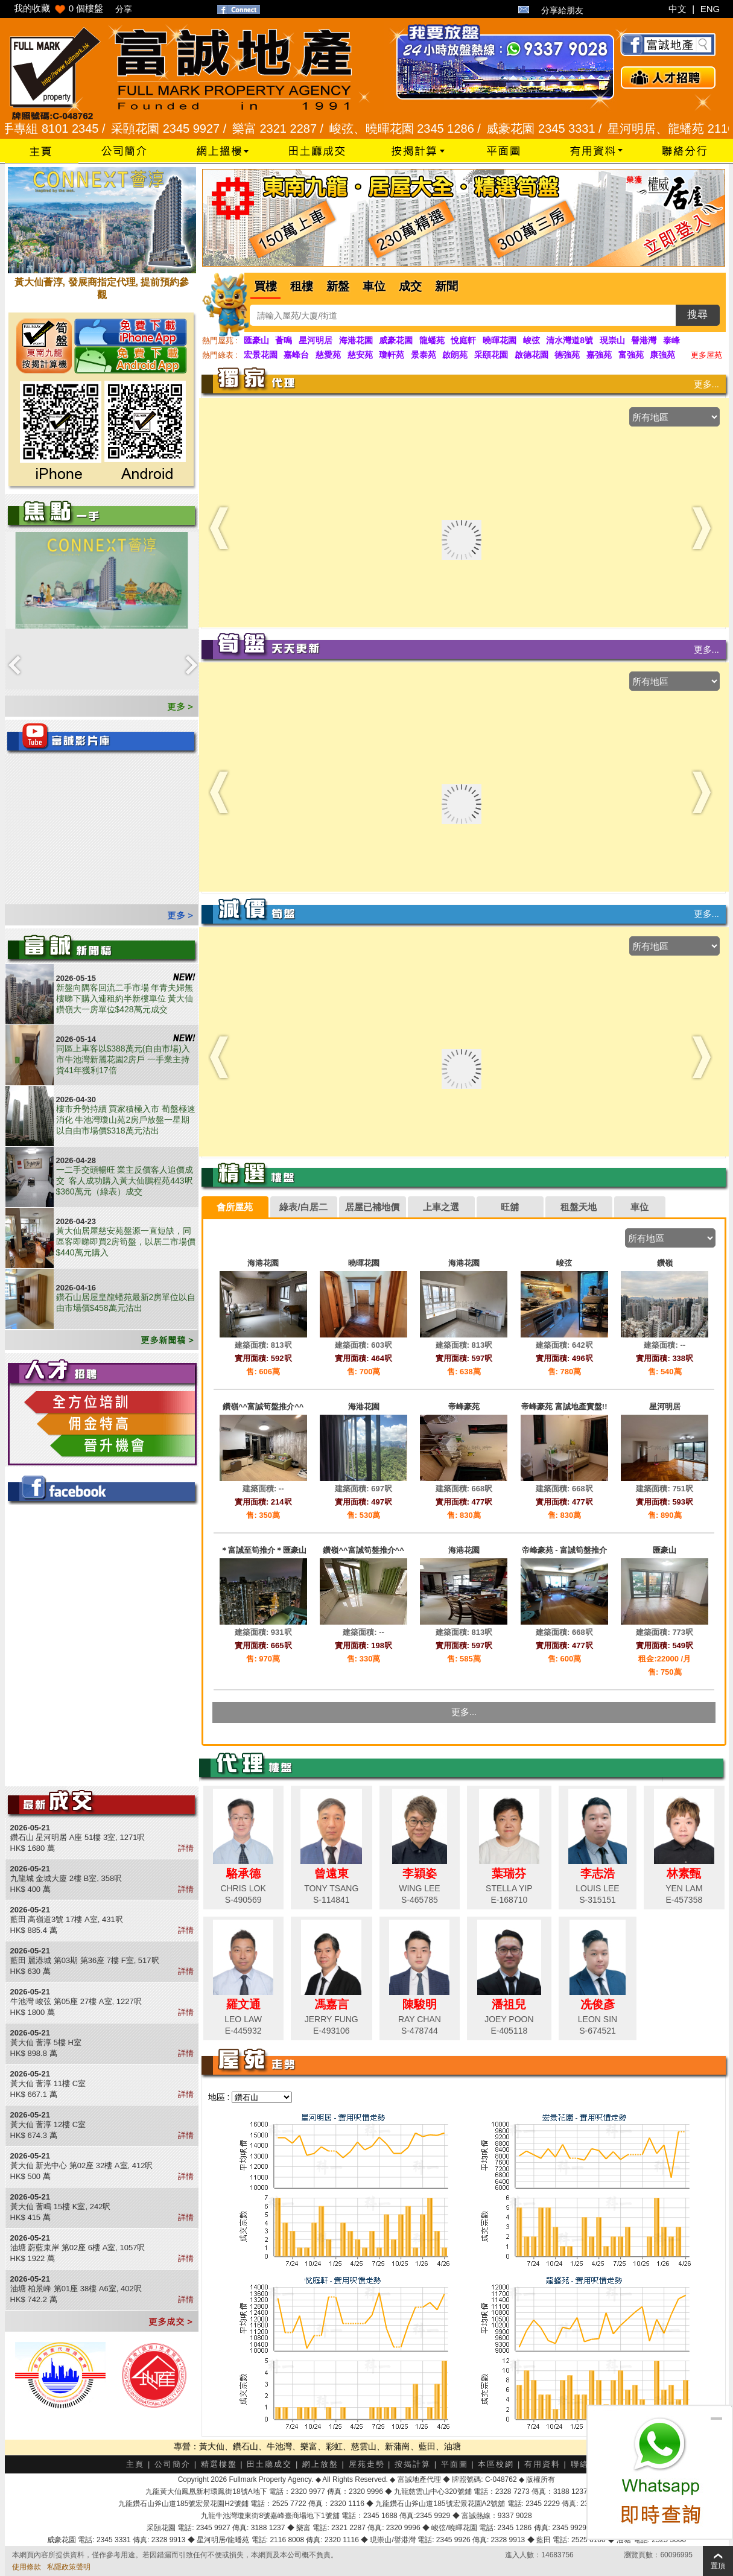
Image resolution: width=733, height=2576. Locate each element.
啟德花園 (531, 355)
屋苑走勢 (367, 2464)
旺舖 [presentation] (510, 1207)
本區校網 (496, 2464)
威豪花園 (396, 340)
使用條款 (26, 2567)
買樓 (265, 286)
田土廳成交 (269, 2464)
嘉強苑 (599, 355)
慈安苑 (360, 355)
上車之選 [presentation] (441, 1207)
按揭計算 (413, 2464)
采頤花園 (491, 355)
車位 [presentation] (639, 1207)
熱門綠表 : (220, 355)
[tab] (234, 1207)
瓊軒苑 (391, 355)
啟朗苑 (455, 355)
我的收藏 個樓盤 (59, 8)
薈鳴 (283, 340)
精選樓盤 (219, 2464)
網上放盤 (320, 2464)
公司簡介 (172, 2464)
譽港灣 (643, 340)
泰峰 (671, 340)
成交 (410, 286)
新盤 (337, 286)
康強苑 (662, 355)
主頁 (135, 2464)
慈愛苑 (328, 355)
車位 (374, 286)
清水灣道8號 (569, 340)
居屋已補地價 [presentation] (372, 1207)
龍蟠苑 (432, 340)
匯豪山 (256, 340)
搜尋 (697, 314)
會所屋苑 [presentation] (235, 1207)
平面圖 (454, 2464)
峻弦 (531, 340)
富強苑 (631, 355)
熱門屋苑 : (220, 340)
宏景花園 (261, 355)
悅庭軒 (463, 340)
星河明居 (315, 340)
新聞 (446, 286)
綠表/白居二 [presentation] (303, 1207)
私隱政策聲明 (68, 2567)
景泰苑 (423, 355)
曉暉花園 (499, 340)
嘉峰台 (296, 355)
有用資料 (542, 2464)
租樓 (301, 286)
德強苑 (567, 355)
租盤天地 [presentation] (578, 1207)
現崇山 (612, 340)
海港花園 (356, 340)
